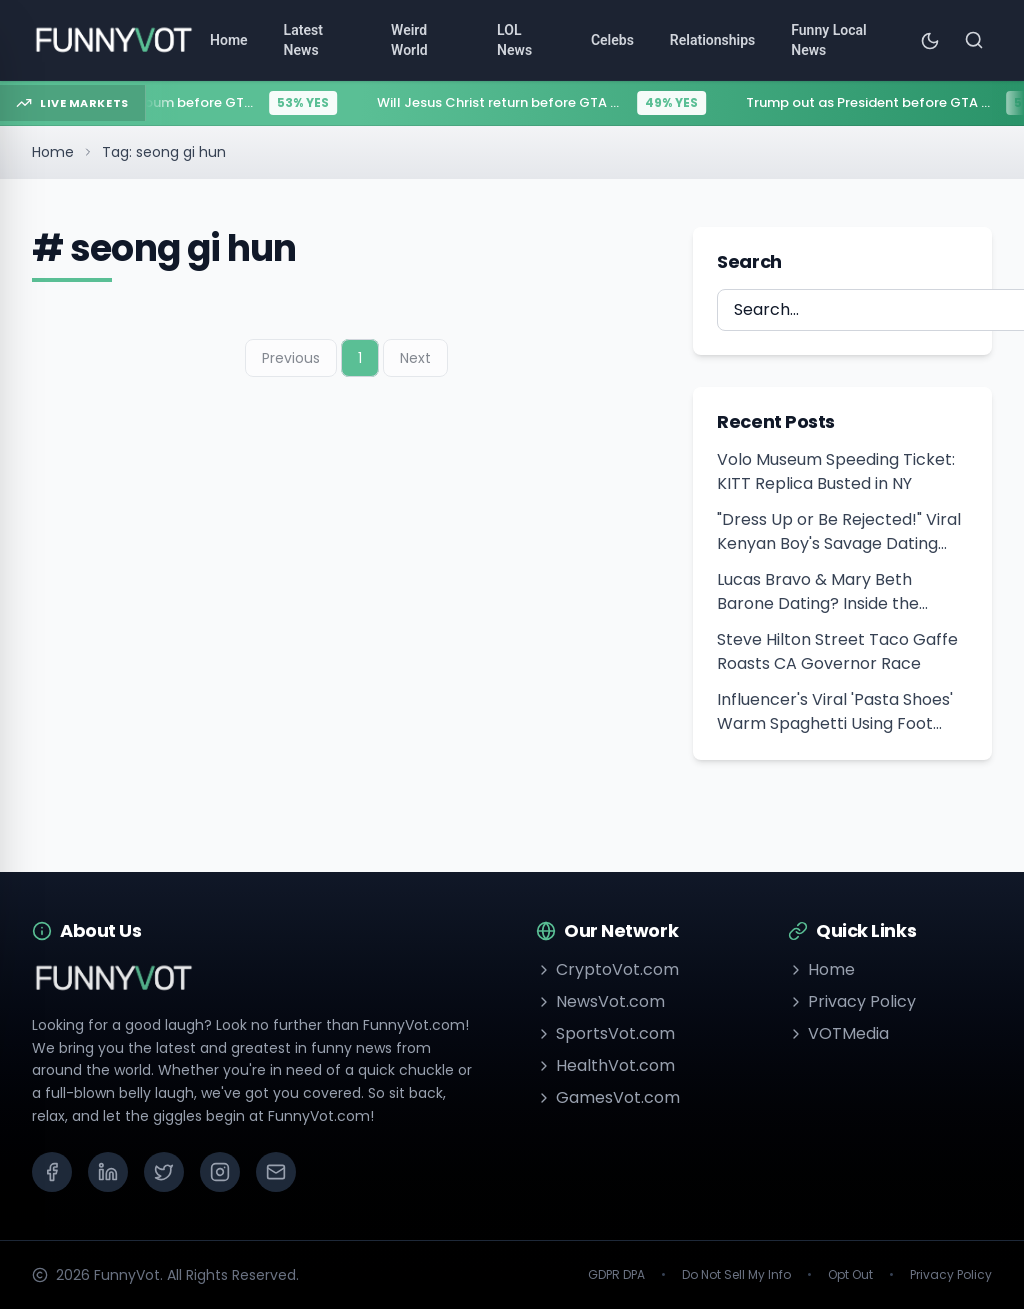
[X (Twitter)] (164, 1172)
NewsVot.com (600, 1001)
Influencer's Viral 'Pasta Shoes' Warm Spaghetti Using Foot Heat (835, 712)
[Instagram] (220, 1172)
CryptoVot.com (607, 969)
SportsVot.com (605, 1033)
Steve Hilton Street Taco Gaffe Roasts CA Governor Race (837, 651)
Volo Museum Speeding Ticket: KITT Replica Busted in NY (836, 471)
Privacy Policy (852, 1001)
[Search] (974, 40)
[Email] (276, 1172)
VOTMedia (838, 1033)
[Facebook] (52, 1172)
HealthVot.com (605, 1065)
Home (53, 152)
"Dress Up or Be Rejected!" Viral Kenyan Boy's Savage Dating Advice (839, 532)
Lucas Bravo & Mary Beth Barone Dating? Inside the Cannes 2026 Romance (818, 592)
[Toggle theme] (930, 40)
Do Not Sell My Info (736, 1275)
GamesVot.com (608, 1097)
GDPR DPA (616, 1275)
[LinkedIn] (108, 1172)
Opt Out (850, 1275)
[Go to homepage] (113, 40)
